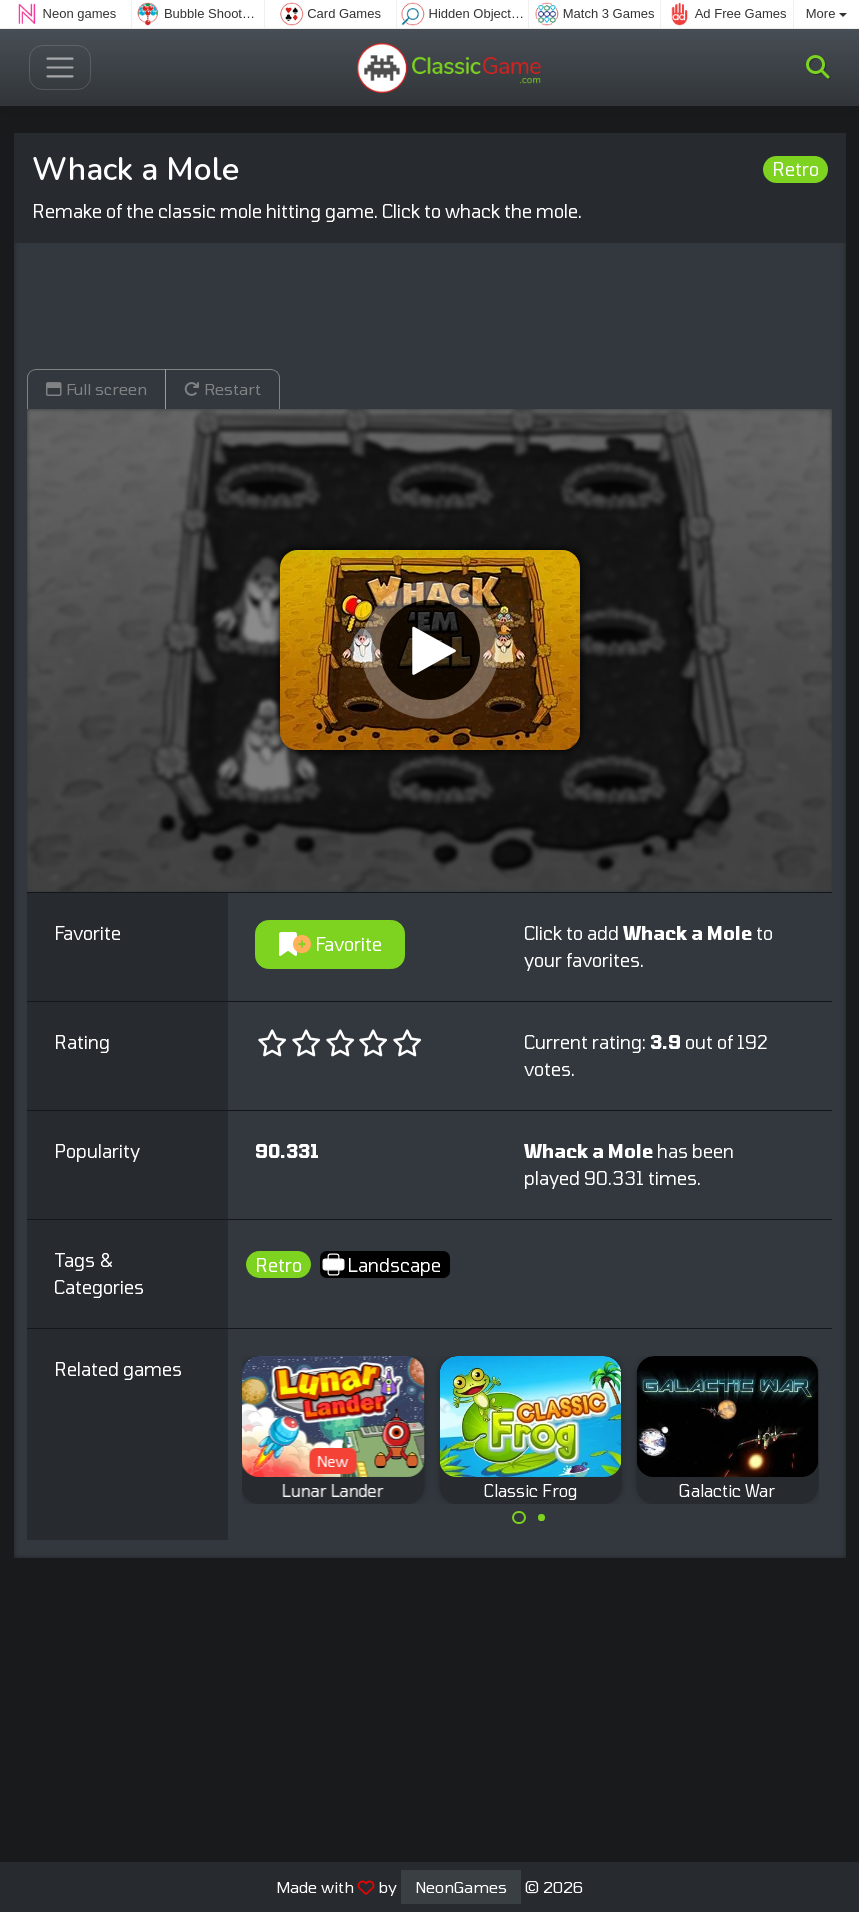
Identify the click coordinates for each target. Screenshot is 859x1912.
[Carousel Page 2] (542, 1518)
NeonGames (461, 1886)
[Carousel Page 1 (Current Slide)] (519, 1518)
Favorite (330, 944)
